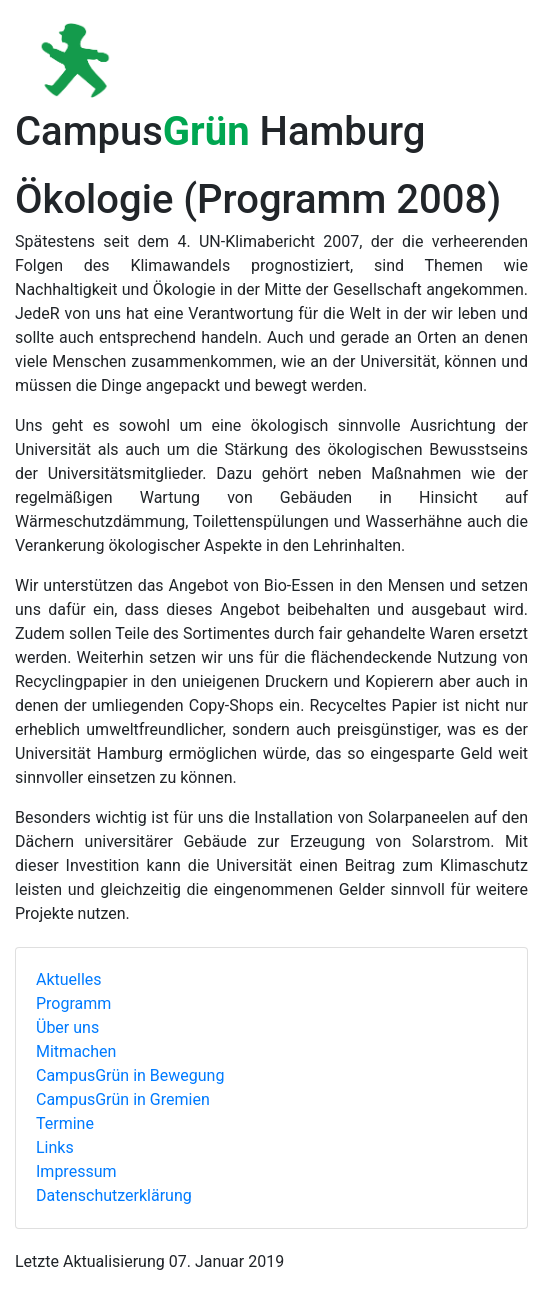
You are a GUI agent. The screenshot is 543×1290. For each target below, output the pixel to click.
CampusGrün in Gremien (123, 1099)
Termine (65, 1123)
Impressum (76, 1171)
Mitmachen (76, 1051)
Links (55, 1147)
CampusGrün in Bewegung (130, 1075)
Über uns (67, 1027)
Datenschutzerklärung (114, 1195)
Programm (73, 1003)
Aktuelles (69, 979)
